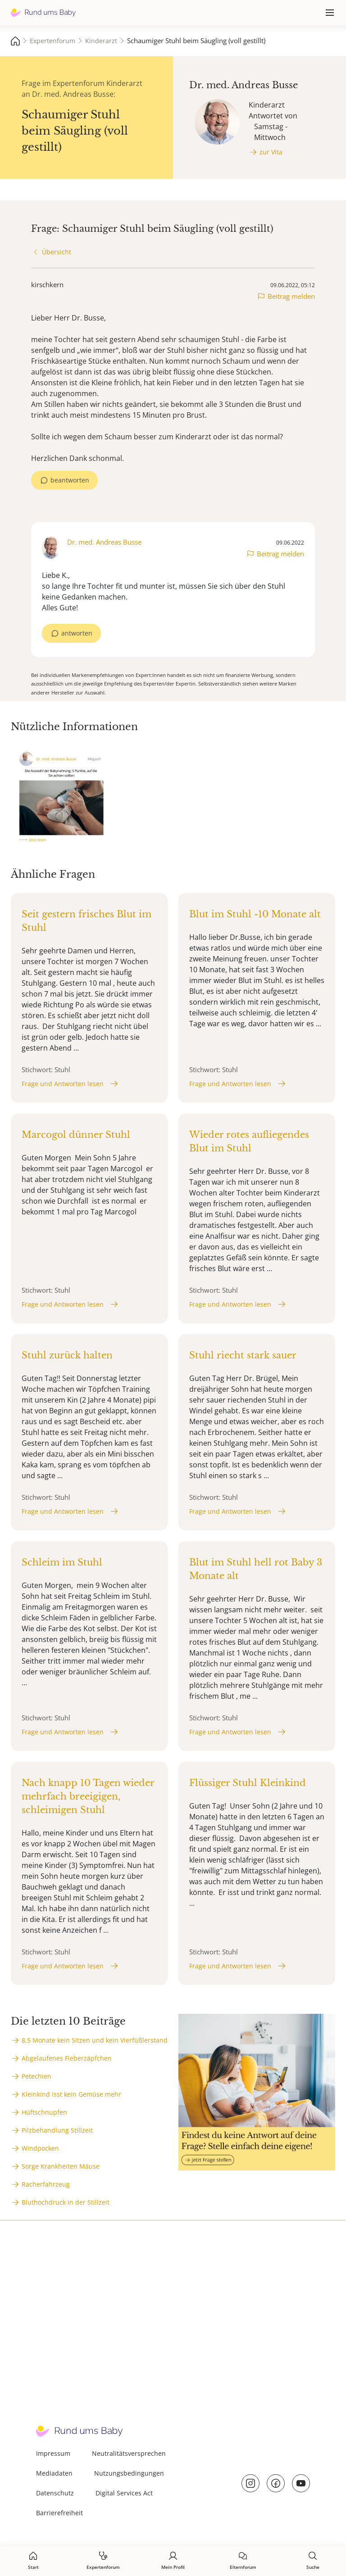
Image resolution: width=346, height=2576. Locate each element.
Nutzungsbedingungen (129, 2473)
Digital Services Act (124, 2493)
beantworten (69, 480)
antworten (76, 633)
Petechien (36, 2076)
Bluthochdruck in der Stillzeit (65, 2202)
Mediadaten (54, 2473)
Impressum (53, 2453)
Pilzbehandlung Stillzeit (57, 2130)
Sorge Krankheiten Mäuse (61, 2166)
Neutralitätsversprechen (129, 2453)
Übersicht (56, 252)
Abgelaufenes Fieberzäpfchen (67, 2058)
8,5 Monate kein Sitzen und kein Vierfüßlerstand (95, 2040)
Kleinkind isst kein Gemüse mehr (71, 2094)
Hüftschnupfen (44, 2112)
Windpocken (40, 2148)
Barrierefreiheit (59, 2512)
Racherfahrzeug (46, 2184)
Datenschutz (55, 2493)
